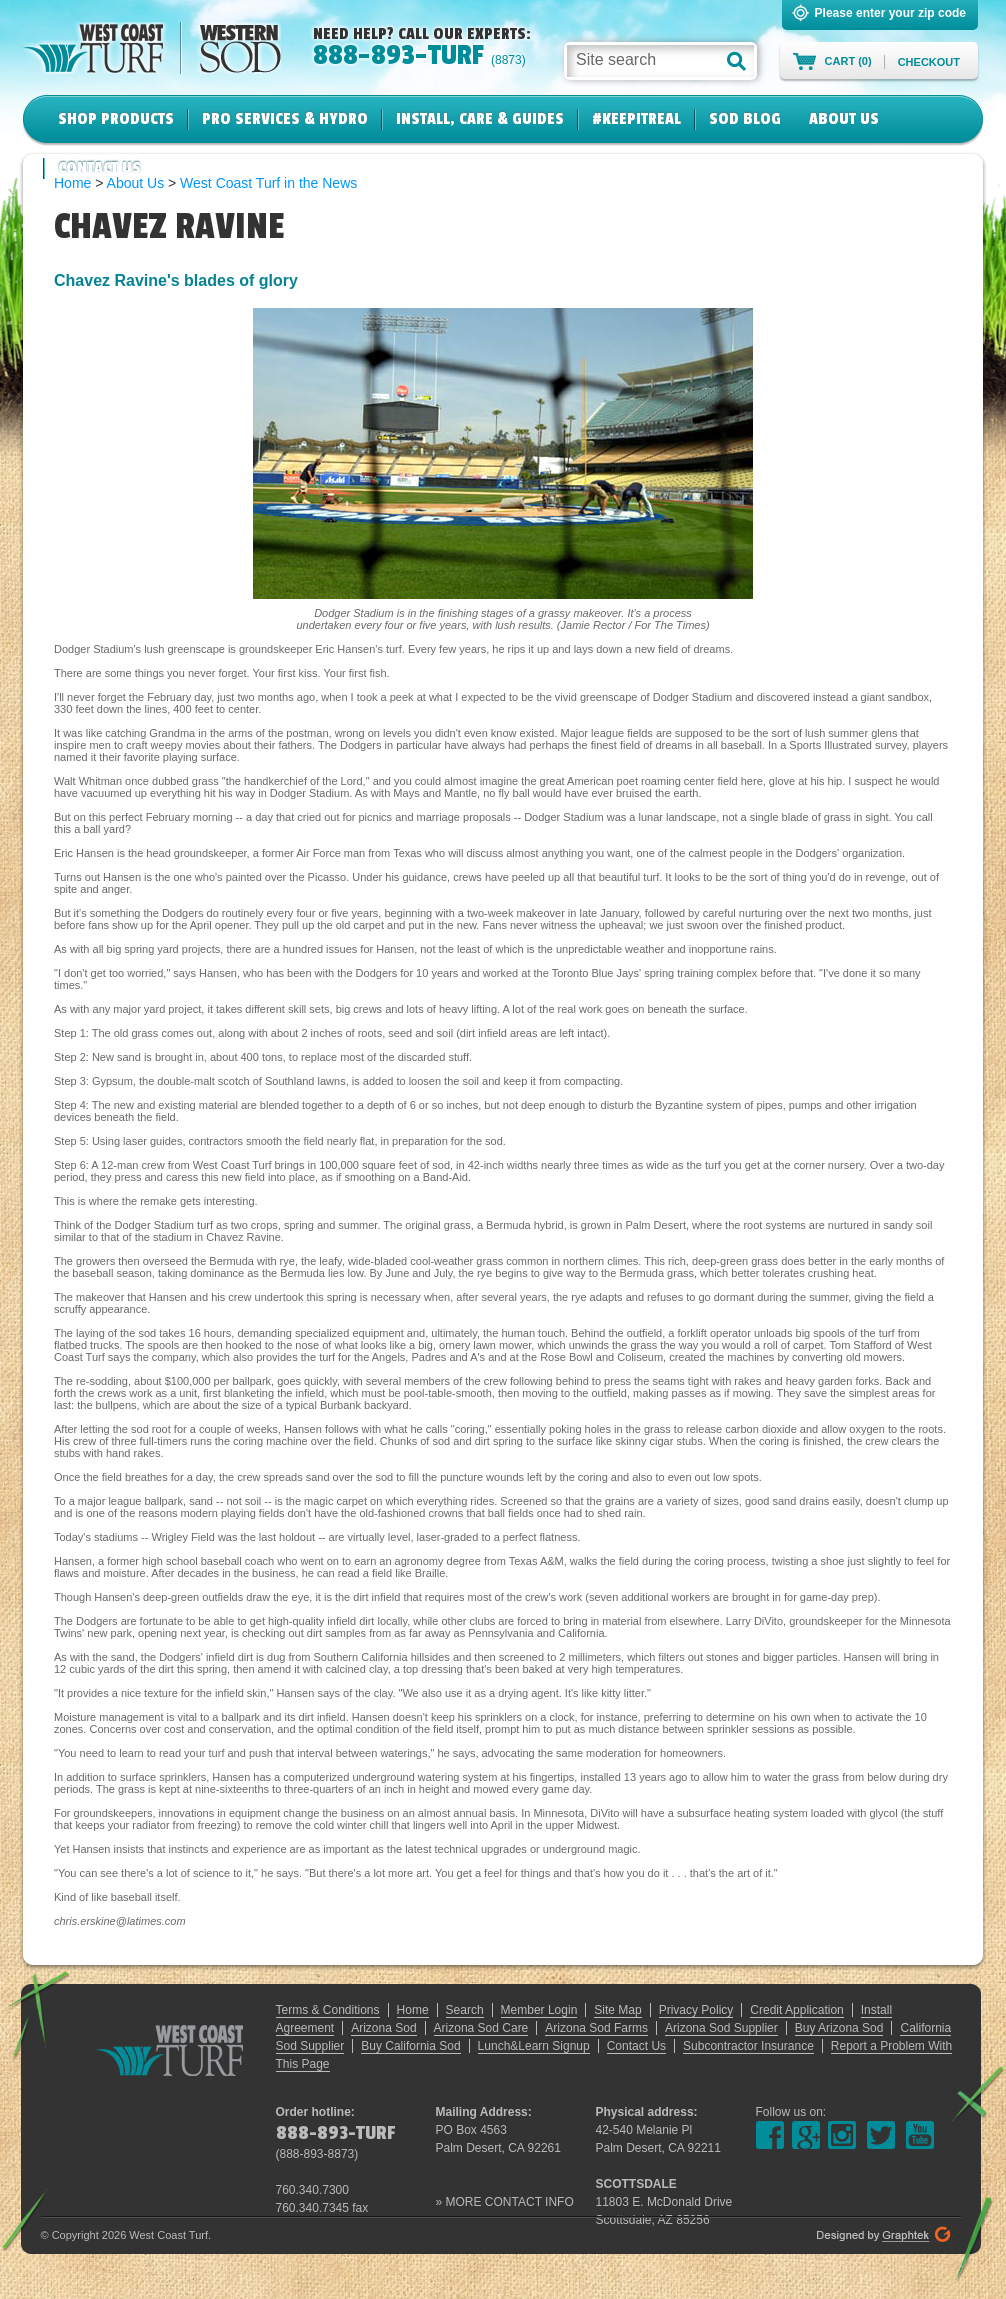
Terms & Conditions (328, 2010)
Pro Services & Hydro (285, 119)
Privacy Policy (696, 2010)
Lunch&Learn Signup (534, 2046)
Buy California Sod (410, 2046)
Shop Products (116, 119)
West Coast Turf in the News (268, 183)
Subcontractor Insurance (748, 2046)
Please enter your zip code (890, 13)
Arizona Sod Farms (596, 2028)
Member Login (539, 2010)
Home (413, 2010)
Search (465, 2010)
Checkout (929, 62)
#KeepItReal (636, 119)
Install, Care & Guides (480, 119)
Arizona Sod (383, 2028)
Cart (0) (848, 61)
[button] (737, 61)
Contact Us (99, 168)
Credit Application (796, 2010)
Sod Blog (745, 119)
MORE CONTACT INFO (510, 2202)
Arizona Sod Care (481, 2028)
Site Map (617, 2010)
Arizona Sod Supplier (721, 2028)
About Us (844, 119)
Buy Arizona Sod (839, 2028)
